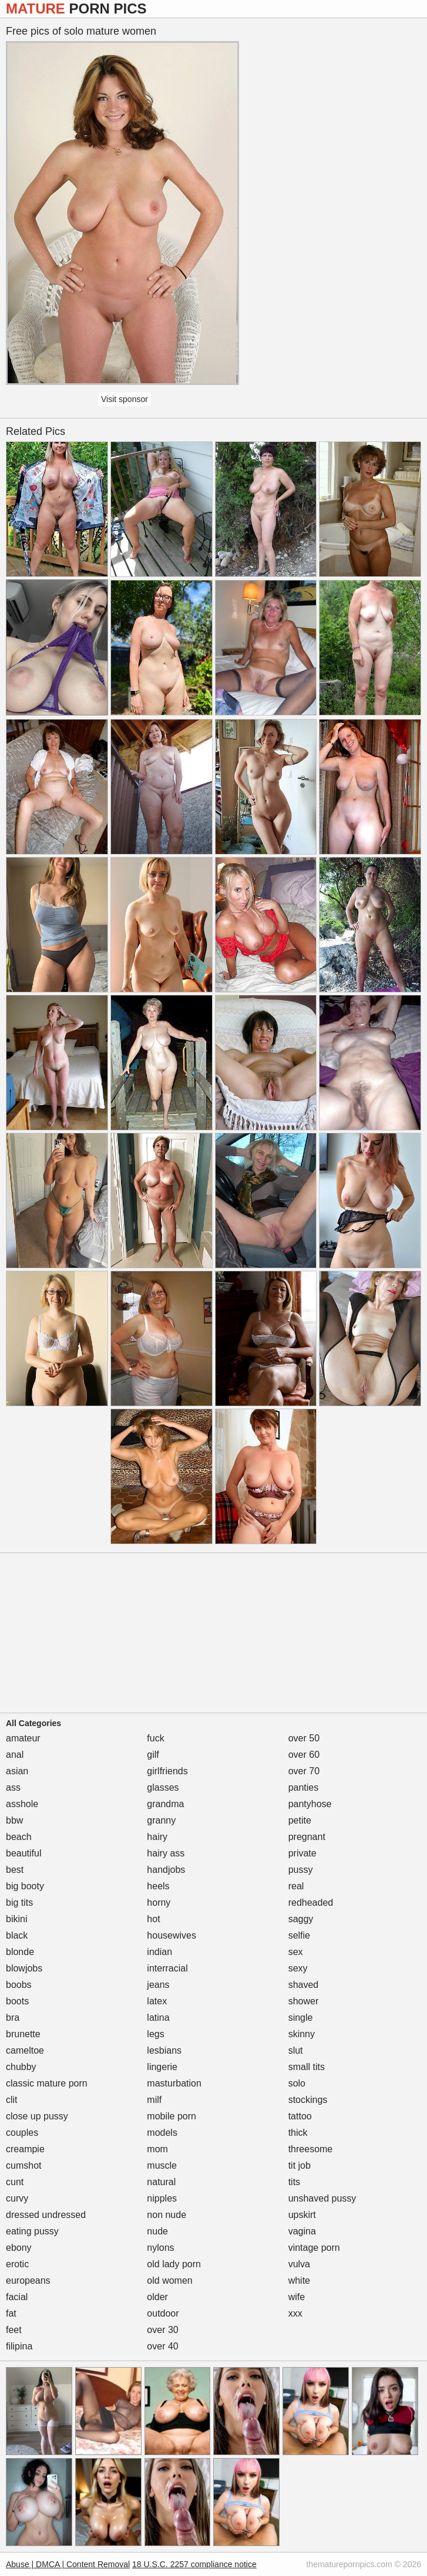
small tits (306, 2067)
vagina (302, 2231)
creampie (25, 2149)
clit (12, 2100)
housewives (171, 1935)
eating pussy (32, 2231)
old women (169, 2280)
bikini (16, 1919)
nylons (160, 2248)
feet (14, 2330)
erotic (17, 2264)
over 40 (162, 2346)
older (157, 2297)
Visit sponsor (124, 399)
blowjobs (24, 1968)
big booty (25, 1886)
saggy (301, 1919)
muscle (162, 2165)
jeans (158, 1985)
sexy (298, 1968)
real (296, 1886)
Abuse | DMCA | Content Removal (68, 2564)
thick (298, 2133)
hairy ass (165, 1853)
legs (155, 2034)
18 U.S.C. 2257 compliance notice (194, 2564)
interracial (167, 1968)
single (300, 2018)
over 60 (304, 1755)
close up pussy (37, 2116)
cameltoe (25, 2050)
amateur (23, 1738)
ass (13, 1787)
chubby (21, 2067)
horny (158, 1902)
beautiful (24, 1853)
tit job (299, 2165)
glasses (163, 1787)
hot (153, 1919)
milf (154, 2100)
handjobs (166, 1870)
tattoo (300, 2116)
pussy (300, 1870)
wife (296, 2297)
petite (299, 1820)
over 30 (162, 2330)
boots (17, 2001)
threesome (310, 2149)
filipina (19, 2346)
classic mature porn (47, 2083)
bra (12, 2018)
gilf (153, 1755)
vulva (299, 2264)
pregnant (306, 1837)
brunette (23, 2034)
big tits (19, 1902)
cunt (14, 2182)
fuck (155, 1738)
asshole (22, 1804)
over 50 (304, 1738)
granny (161, 1820)
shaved (303, 1985)
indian (159, 1952)
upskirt (302, 2215)
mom (157, 2149)
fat (11, 2313)
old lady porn (174, 2264)
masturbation (174, 2083)
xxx (295, 2313)
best (14, 1870)
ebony (19, 2248)
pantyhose (310, 1804)
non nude (166, 2215)
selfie (299, 1935)
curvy (17, 2198)
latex (157, 2001)
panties (303, 1787)
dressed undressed (46, 2215)
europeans (28, 2280)
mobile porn (171, 2116)
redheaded (311, 1902)
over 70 (304, 1771)
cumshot (23, 2165)
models (162, 2133)
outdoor (163, 2313)
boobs (19, 1985)
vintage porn (314, 2248)
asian (17, 1771)
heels (158, 1886)
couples (22, 2133)
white (299, 2280)
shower (303, 2001)
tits (294, 2182)
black (17, 1935)
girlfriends (167, 1771)
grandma (165, 1804)
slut (295, 2050)
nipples (162, 2198)
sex (295, 1952)
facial (17, 2297)
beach (19, 1837)
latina (158, 2018)
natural (161, 2182)
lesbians (164, 2050)
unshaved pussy (322, 2198)
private (302, 1853)
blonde (20, 1952)
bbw (14, 1820)
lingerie (162, 2067)
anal (14, 1755)
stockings (308, 2100)
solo (296, 2083)
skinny (301, 2034)
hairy (157, 1837)
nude (157, 2231)
